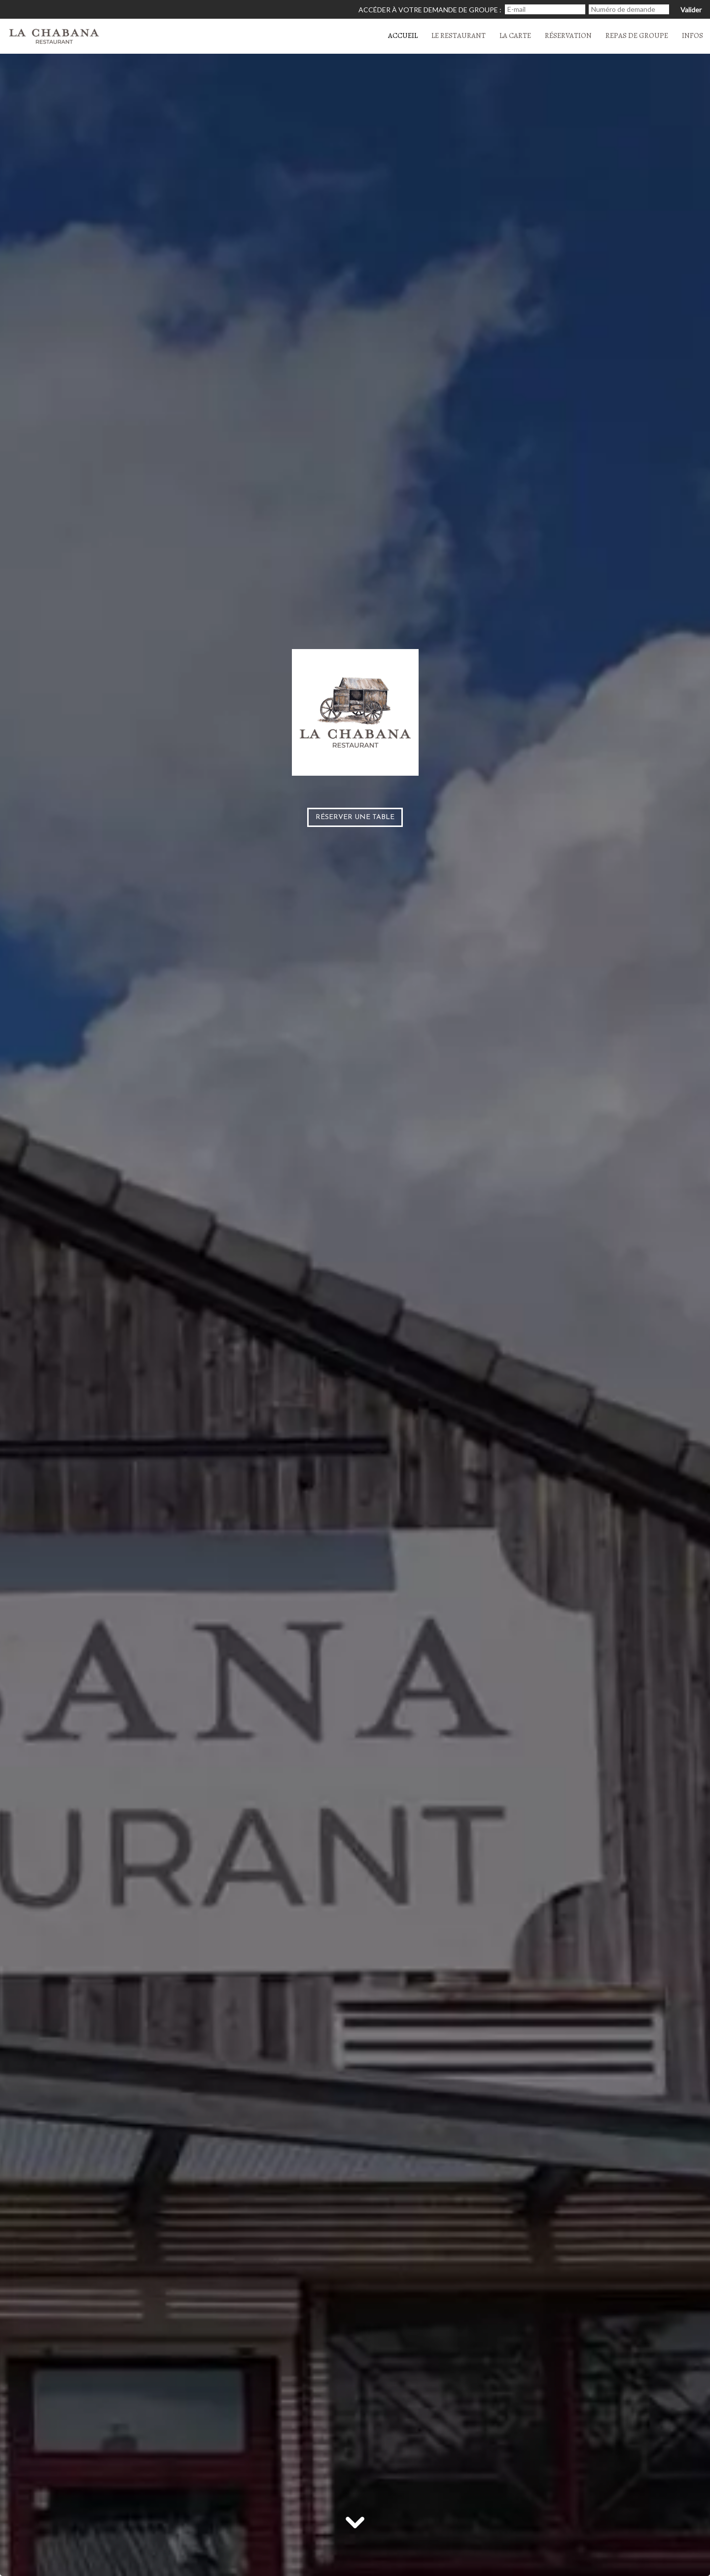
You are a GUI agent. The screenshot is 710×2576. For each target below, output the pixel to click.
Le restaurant (458, 35)
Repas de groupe (636, 35)
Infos (692, 35)
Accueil (403, 35)
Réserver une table (355, 817)
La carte (515, 35)
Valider (691, 9)
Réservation (568, 35)
